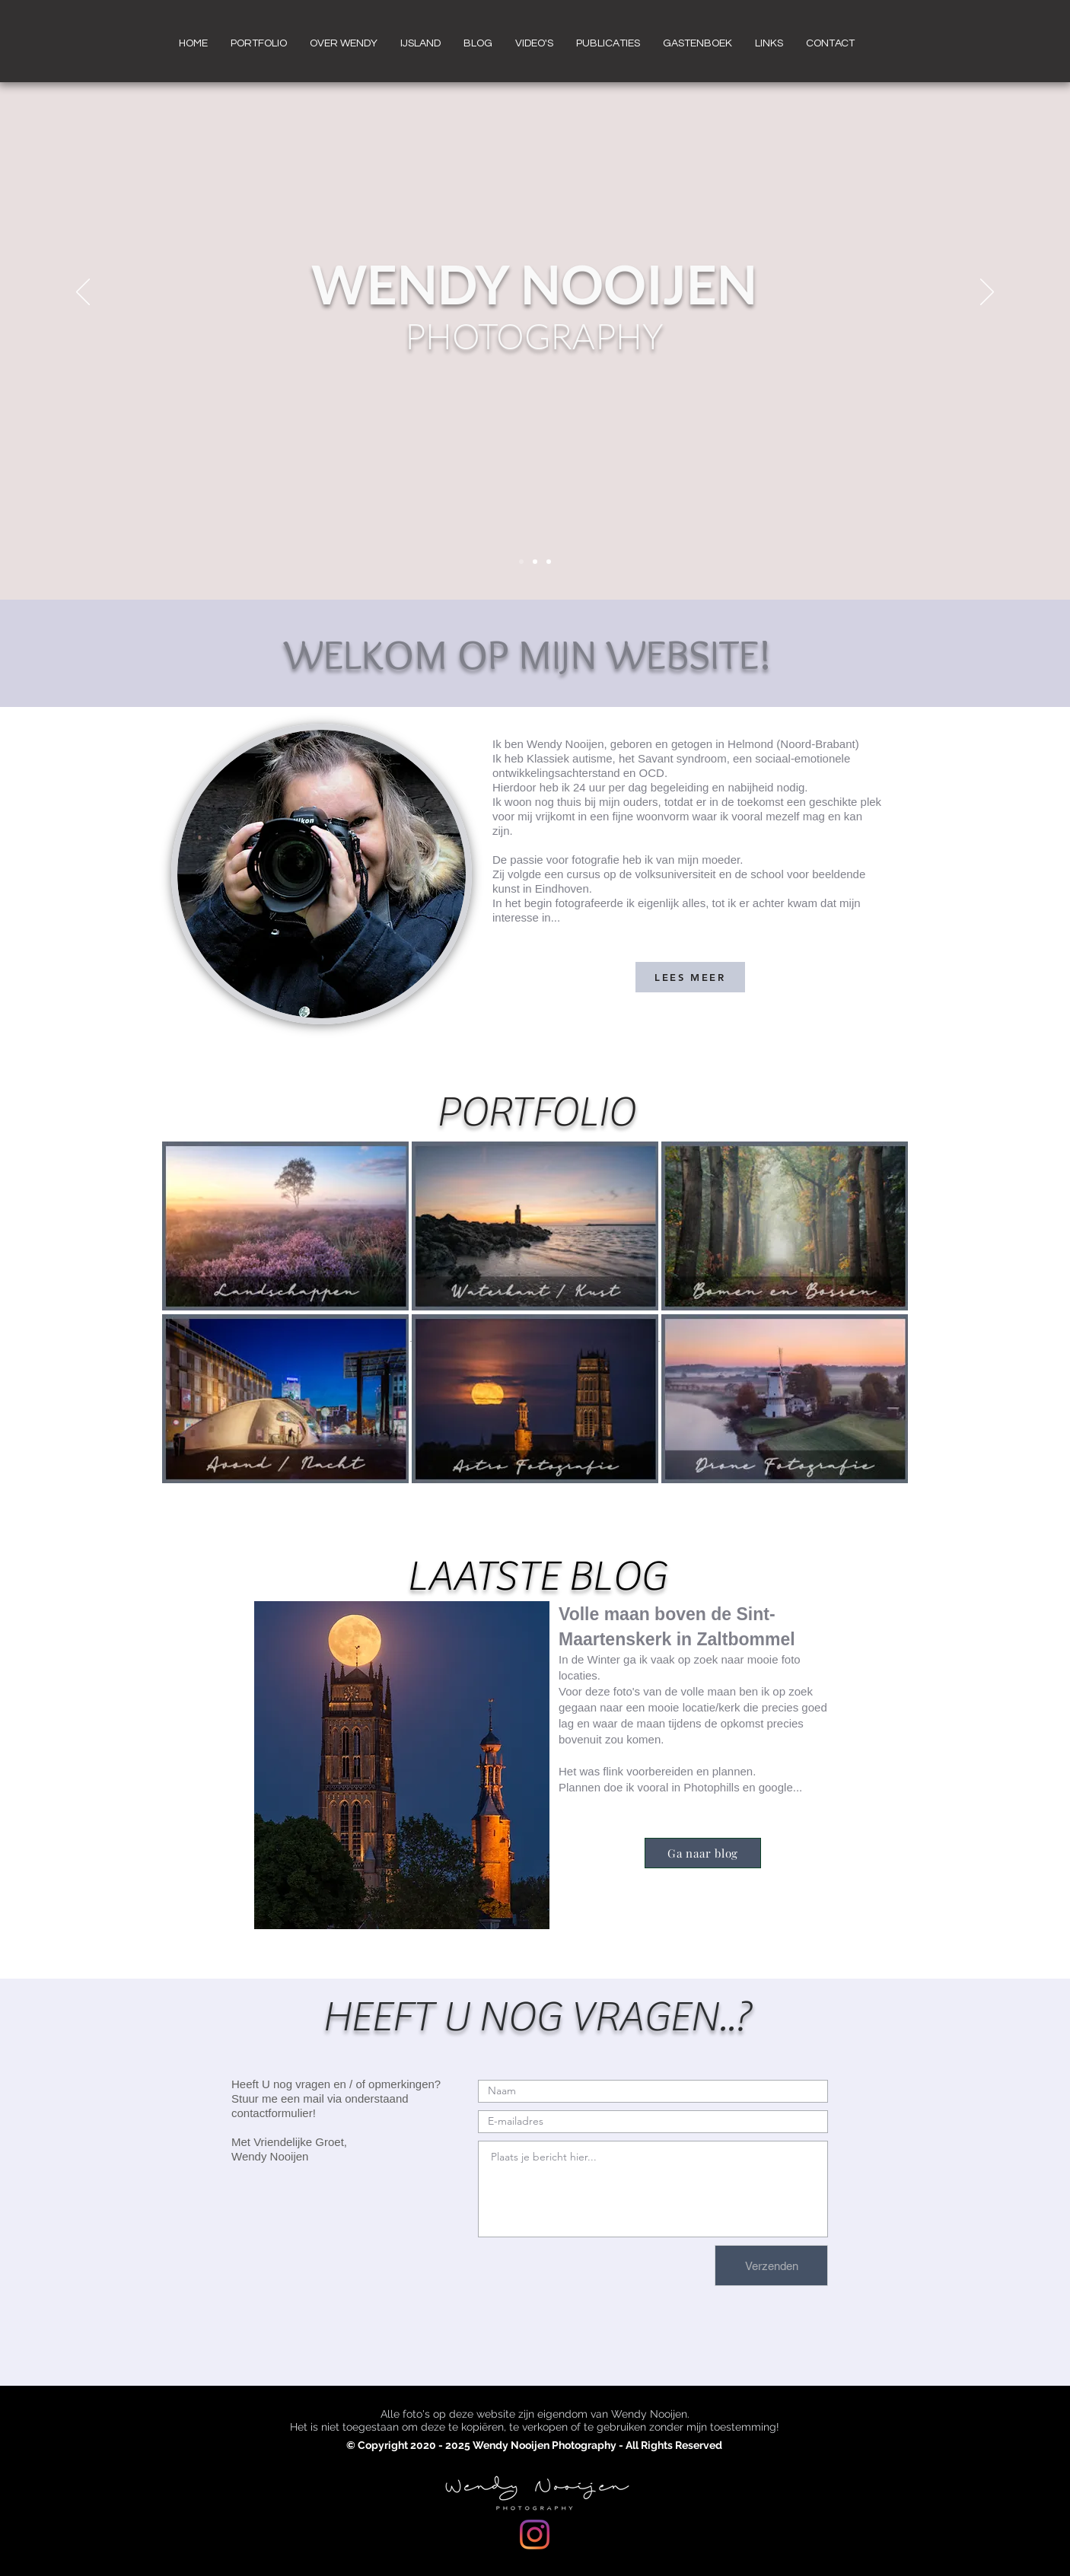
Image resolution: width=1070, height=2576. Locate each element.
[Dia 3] (548, 561)
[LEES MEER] (690, 977)
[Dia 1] (521, 561)
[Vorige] (83, 293)
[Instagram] (534, 2534)
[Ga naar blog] (703, 1853)
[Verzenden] (771, 2265)
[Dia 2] (535, 561)
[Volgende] (987, 293)
